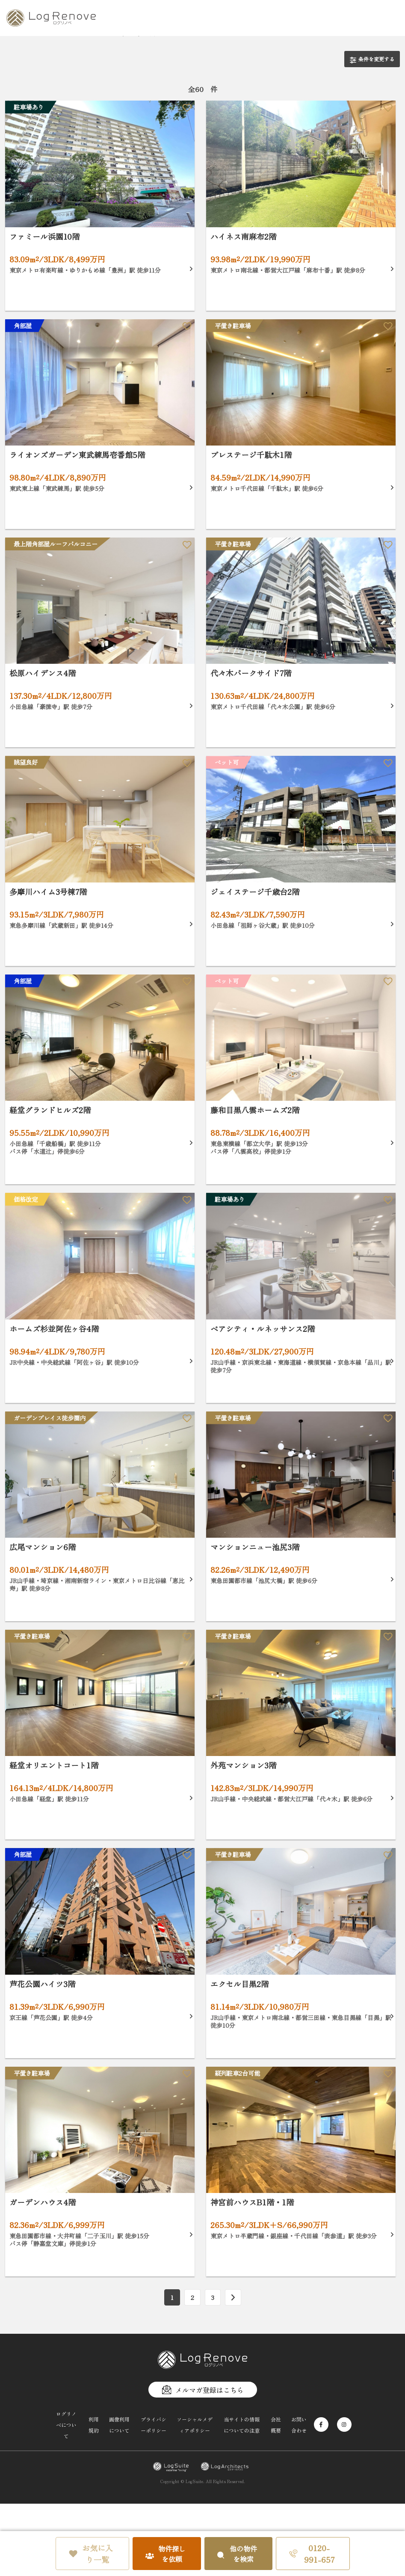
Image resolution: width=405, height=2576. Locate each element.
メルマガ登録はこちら (203, 2390)
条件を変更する (372, 59)
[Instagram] (344, 2424)
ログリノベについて (66, 2424)
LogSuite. (195, 2481)
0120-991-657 (311, 2553)
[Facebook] (321, 2424)
